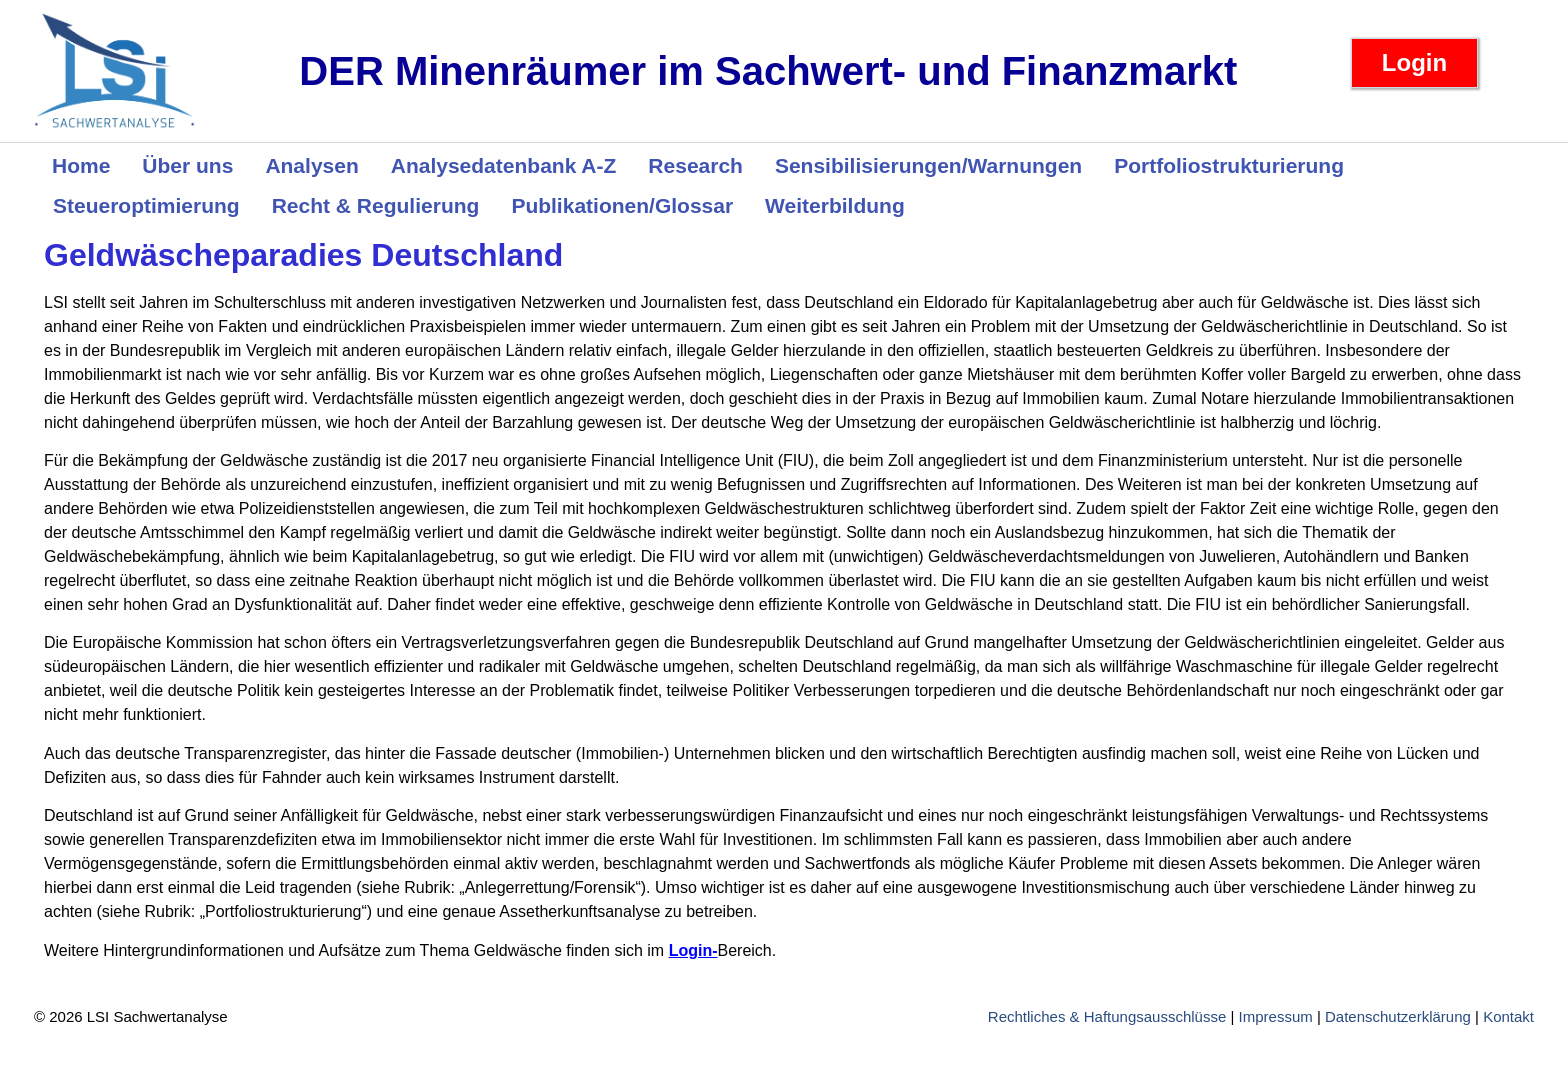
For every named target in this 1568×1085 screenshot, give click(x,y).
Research (695, 165)
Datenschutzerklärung (1398, 1016)
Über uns (187, 165)
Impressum (1276, 1016)
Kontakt (1508, 1016)
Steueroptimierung (146, 205)
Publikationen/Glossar (622, 205)
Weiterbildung (835, 205)
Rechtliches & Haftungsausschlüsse (1107, 1016)
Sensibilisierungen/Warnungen (928, 165)
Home (81, 165)
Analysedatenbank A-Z (504, 165)
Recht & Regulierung (376, 205)
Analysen (311, 165)
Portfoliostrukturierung (1229, 165)
